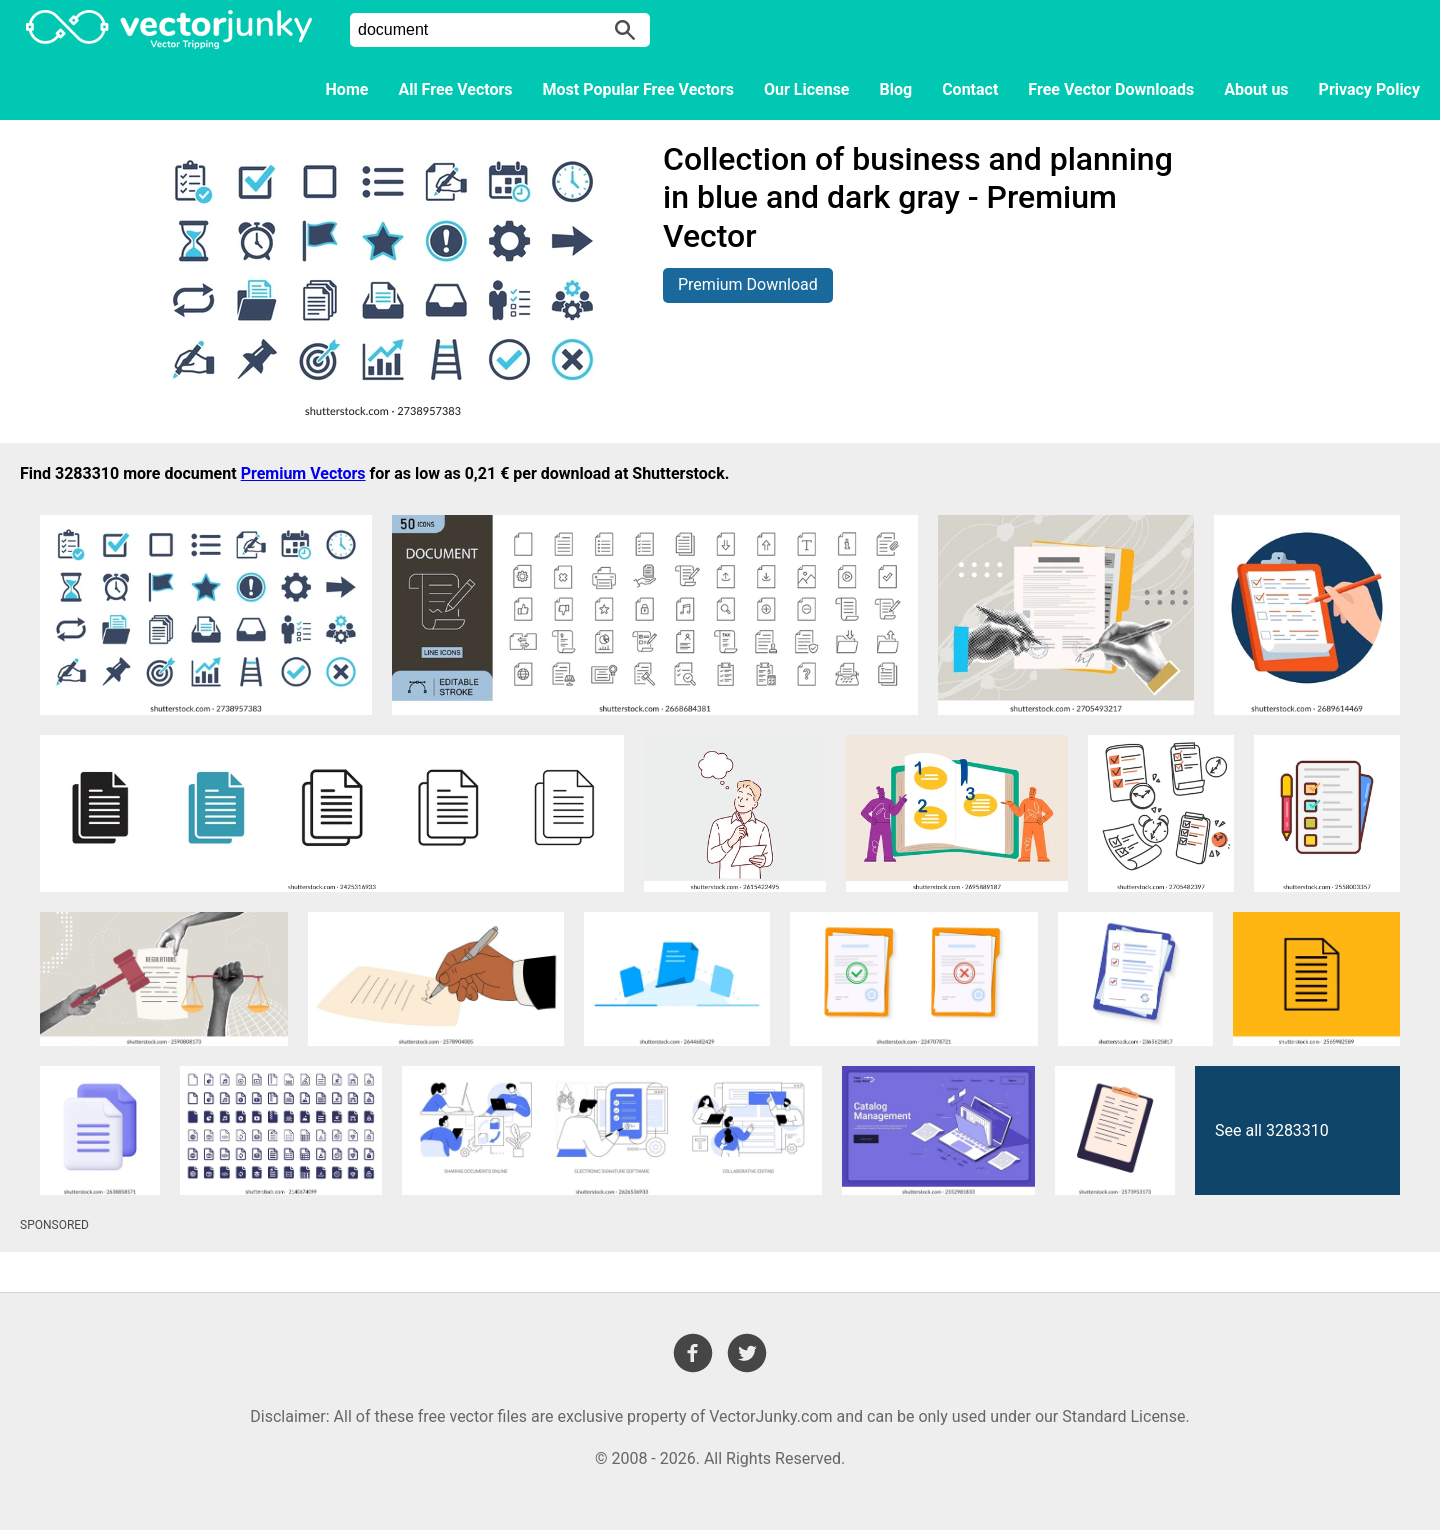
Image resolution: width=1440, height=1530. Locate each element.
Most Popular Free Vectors (638, 89)
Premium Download (748, 284)
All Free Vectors (455, 89)
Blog (896, 89)
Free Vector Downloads (1111, 89)
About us (1256, 89)
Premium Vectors (303, 473)
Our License (807, 89)
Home (347, 89)
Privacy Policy (1369, 89)
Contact (970, 89)
